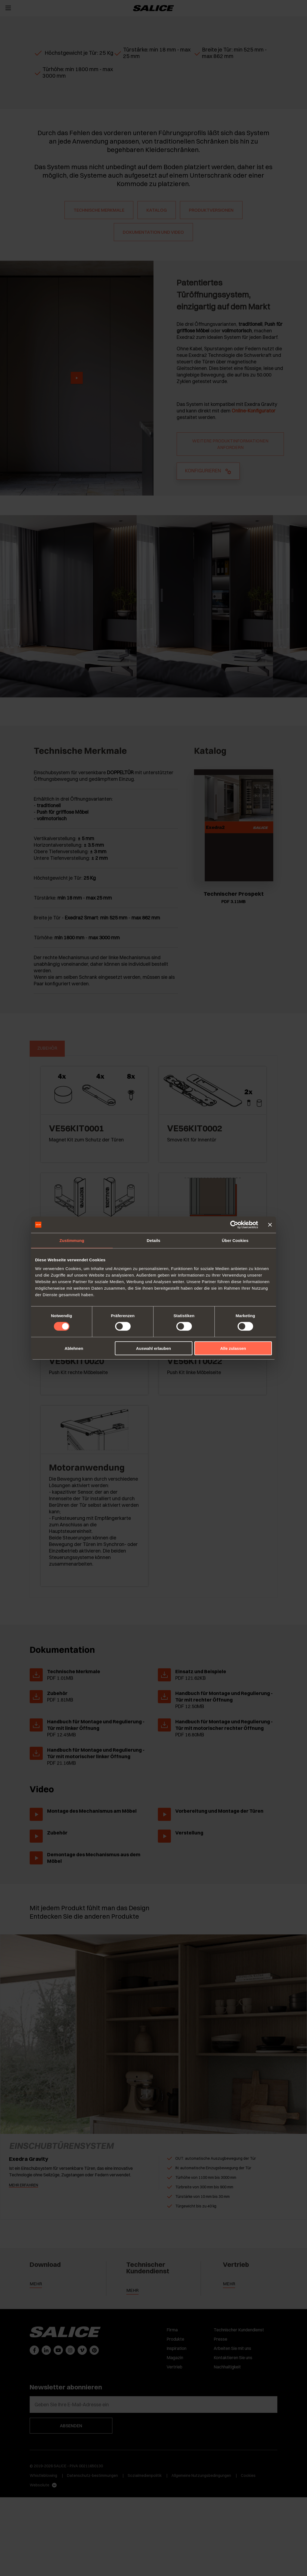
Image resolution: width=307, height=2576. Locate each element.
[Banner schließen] (270, 1225)
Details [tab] (153, 1240)
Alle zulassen (233, 1348)
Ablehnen (74, 1348)
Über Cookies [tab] (235, 1240)
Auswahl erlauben (153, 1348)
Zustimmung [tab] (72, 1240)
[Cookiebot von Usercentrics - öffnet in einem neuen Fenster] (234, 1225)
